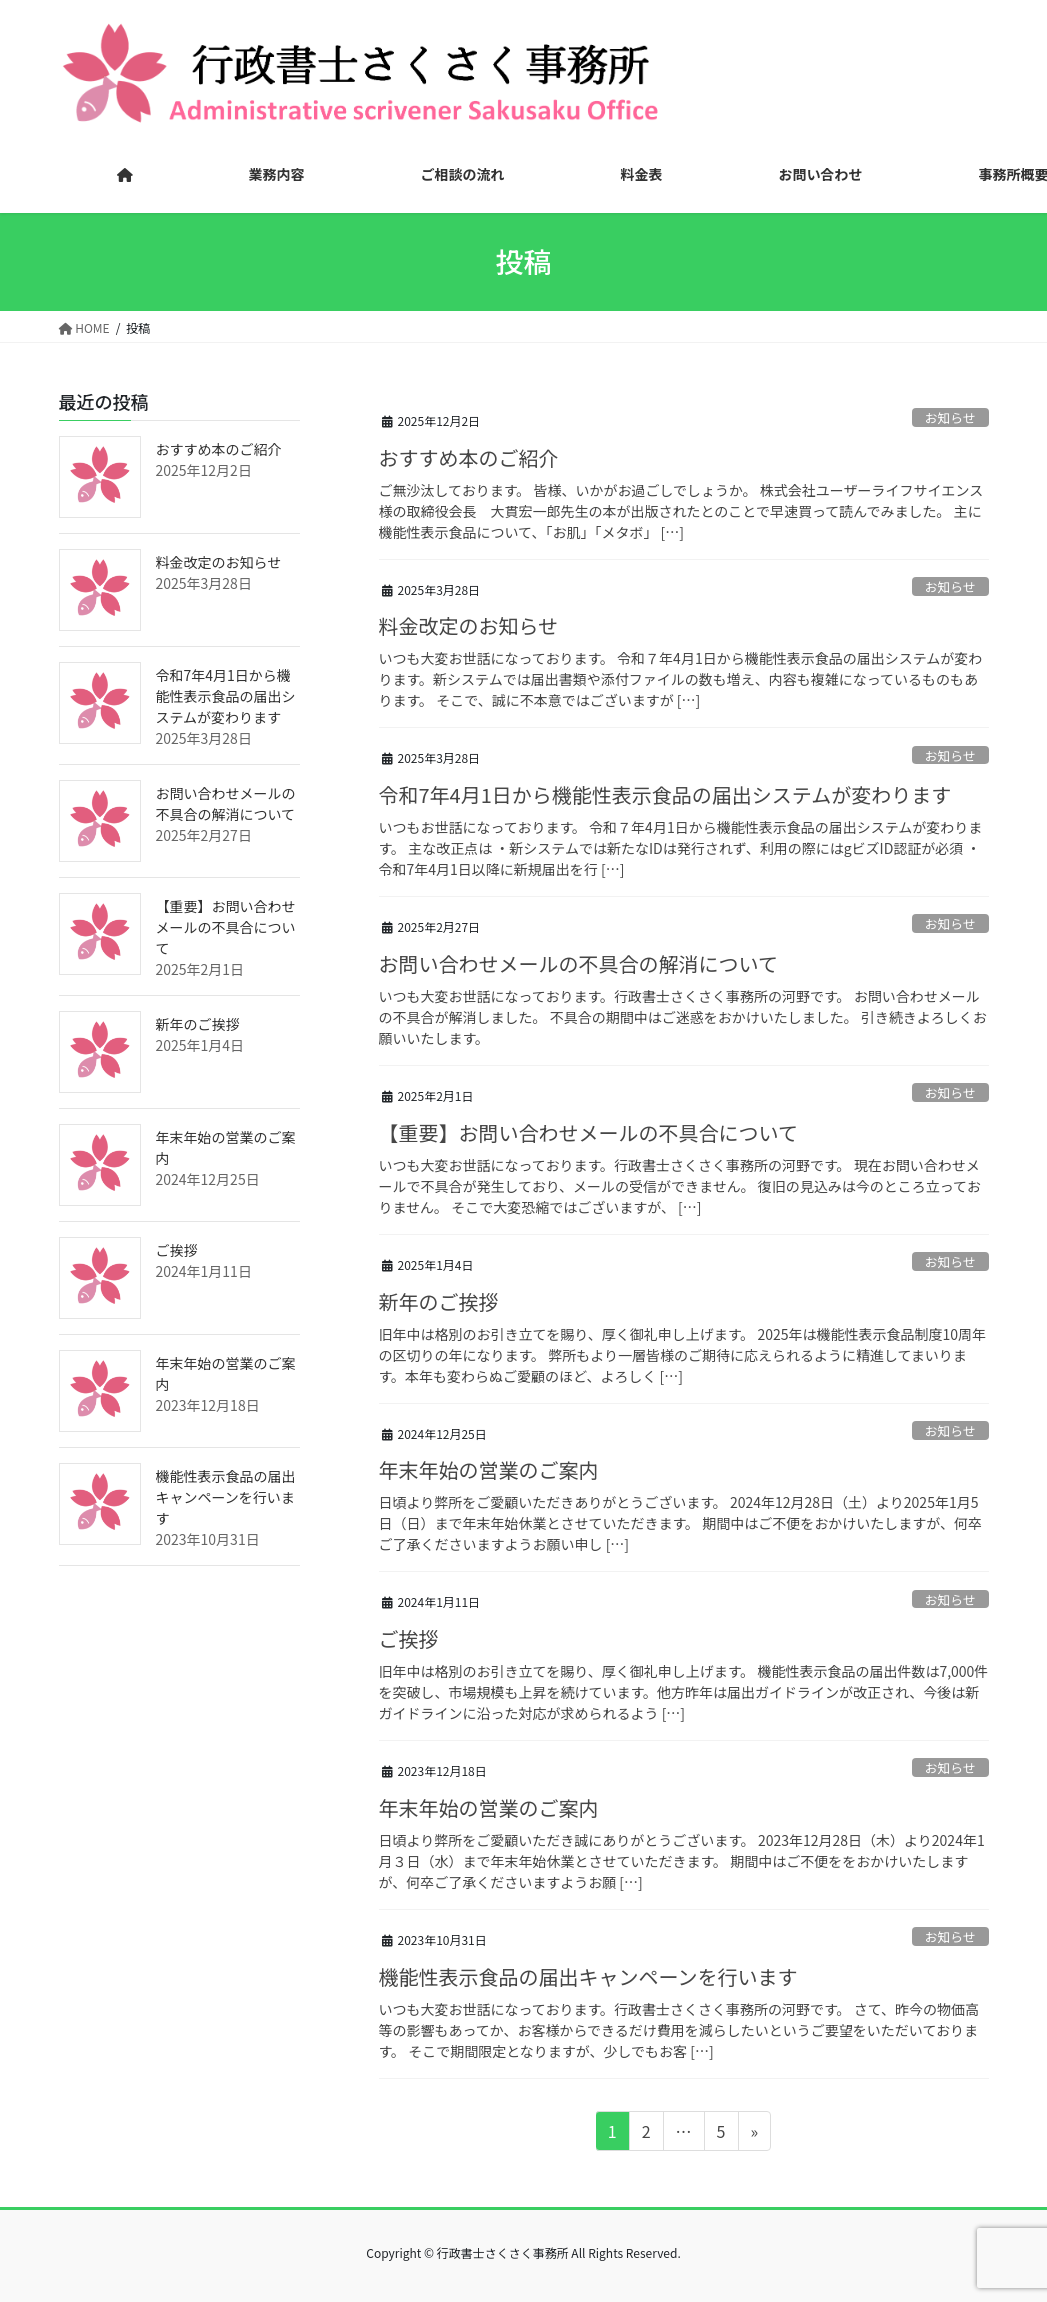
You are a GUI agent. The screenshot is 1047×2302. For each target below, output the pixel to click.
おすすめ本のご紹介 (469, 457)
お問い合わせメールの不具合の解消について (578, 963)
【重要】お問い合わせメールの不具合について (588, 1132)
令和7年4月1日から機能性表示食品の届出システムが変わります (665, 794)
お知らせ (950, 417)
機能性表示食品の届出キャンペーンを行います (588, 1976)
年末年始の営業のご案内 (489, 1469)
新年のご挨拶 (439, 1301)
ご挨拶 (409, 1638)
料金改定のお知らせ (469, 625)
